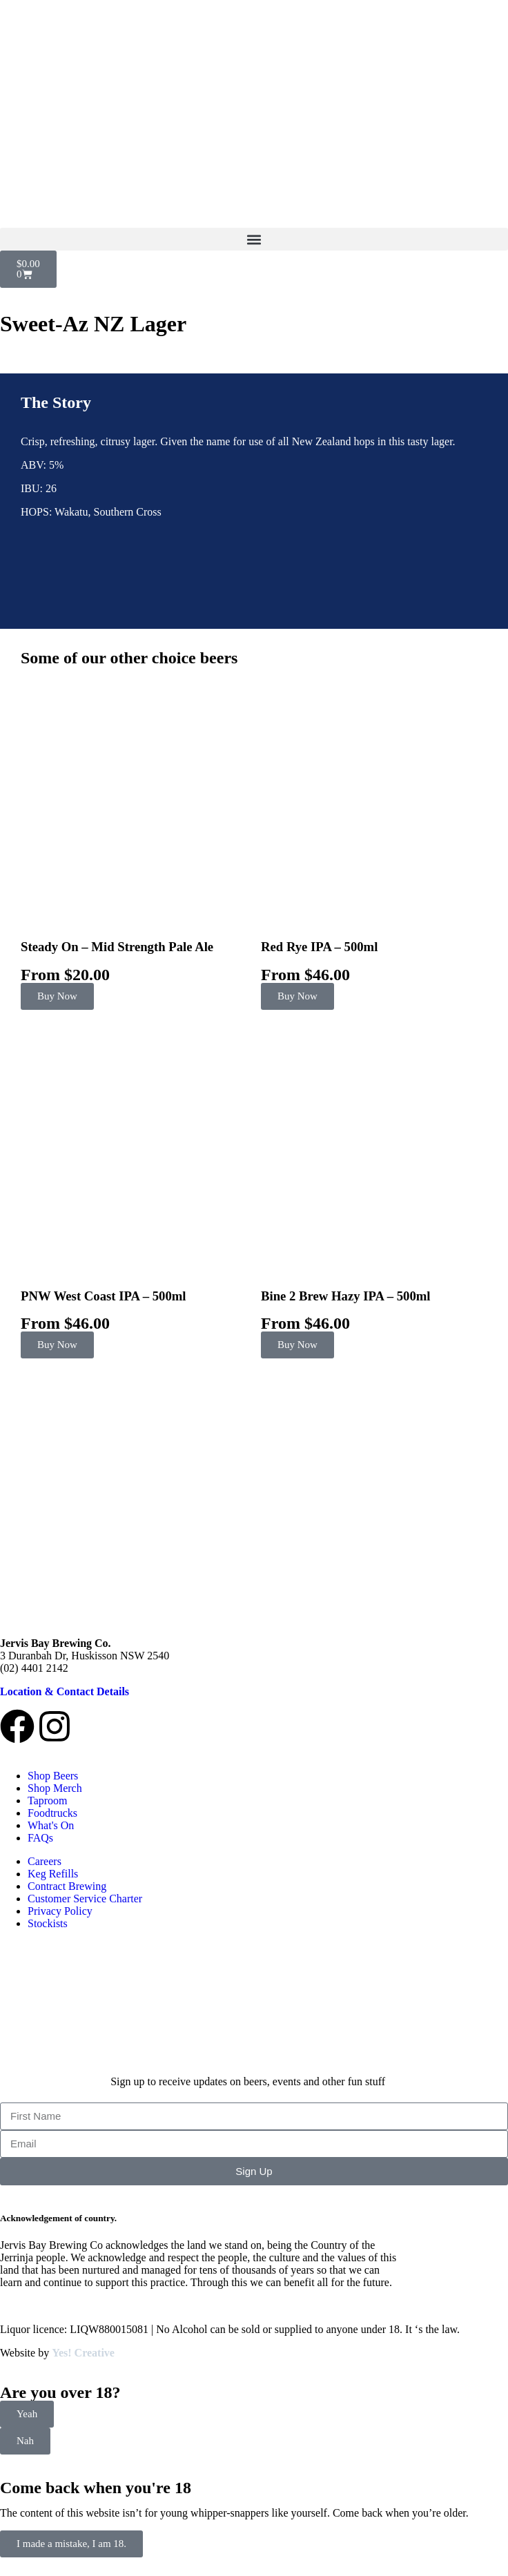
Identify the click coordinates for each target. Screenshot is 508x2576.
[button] (254, 239)
